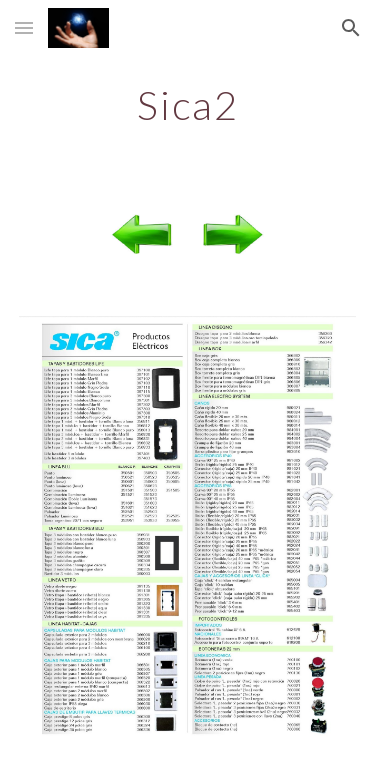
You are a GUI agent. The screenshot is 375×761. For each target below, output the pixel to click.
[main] (188, 105)
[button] (24, 27)
